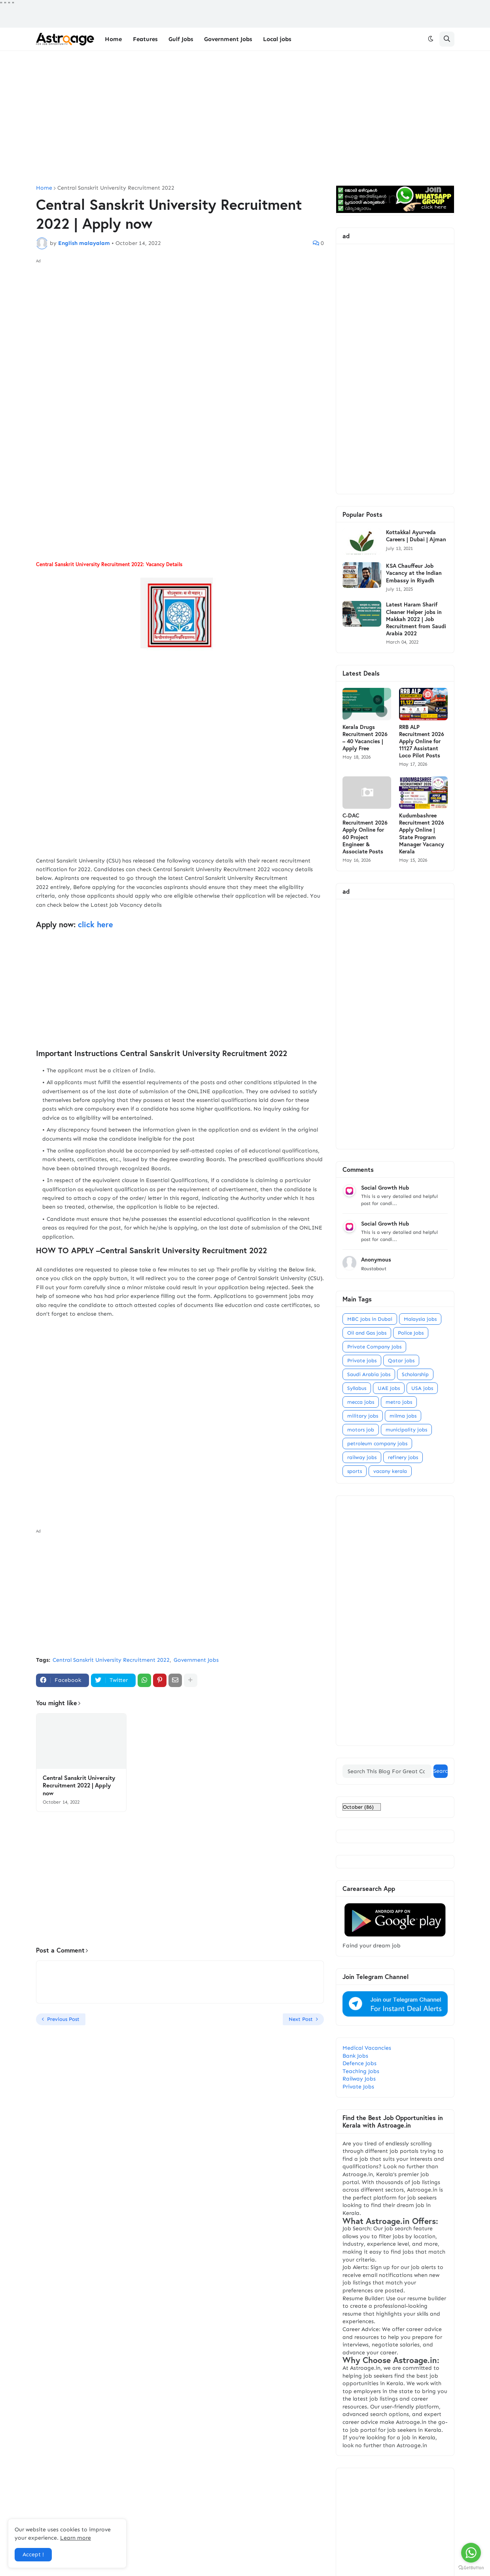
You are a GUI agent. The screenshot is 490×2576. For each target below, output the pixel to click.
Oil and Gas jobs (366, 1333)
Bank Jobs (355, 2056)
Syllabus (356, 1388)
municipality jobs (406, 1430)
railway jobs (361, 1457)
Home (44, 188)
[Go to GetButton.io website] (471, 2567)
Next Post (301, 2019)
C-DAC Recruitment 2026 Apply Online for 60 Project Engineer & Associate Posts (365, 833)
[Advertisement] (245, 118)
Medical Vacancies (366, 2048)
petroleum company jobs (377, 1443)
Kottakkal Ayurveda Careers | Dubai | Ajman (416, 536)
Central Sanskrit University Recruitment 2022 (115, 188)
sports (354, 1471)
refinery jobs (403, 1457)
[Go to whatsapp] (471, 2553)
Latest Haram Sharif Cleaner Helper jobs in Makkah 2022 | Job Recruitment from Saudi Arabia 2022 (416, 619)
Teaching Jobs (360, 2071)
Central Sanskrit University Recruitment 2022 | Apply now (79, 1785)
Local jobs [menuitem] (277, 39)
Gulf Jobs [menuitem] (180, 39)
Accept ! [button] (33, 2554)
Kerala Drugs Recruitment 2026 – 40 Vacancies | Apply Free (365, 737)
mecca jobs (360, 1402)
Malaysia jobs (420, 1319)
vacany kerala (390, 1471)
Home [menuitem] (113, 39)
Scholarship (415, 1374)
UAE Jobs (389, 1388)
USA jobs (422, 1388)
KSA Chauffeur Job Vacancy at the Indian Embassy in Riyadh (414, 573)
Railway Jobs (359, 2078)
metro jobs (399, 1402)
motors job (360, 1430)
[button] (430, 39)
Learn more (75, 2538)
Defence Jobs (359, 2063)
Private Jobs (358, 2086)
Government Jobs (196, 1660)
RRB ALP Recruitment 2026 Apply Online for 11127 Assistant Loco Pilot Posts (421, 741)
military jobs (362, 1416)
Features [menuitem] (145, 39)
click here (96, 924)
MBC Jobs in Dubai (369, 1319)
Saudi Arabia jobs (368, 1374)
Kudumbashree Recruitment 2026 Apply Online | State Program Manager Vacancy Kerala (421, 833)
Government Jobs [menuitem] (228, 39)
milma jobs (403, 1416)
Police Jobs (411, 1333)
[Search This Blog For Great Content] (386, 1771)
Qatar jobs (401, 1360)
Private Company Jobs (374, 1347)
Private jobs (361, 1360)
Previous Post (63, 2019)
